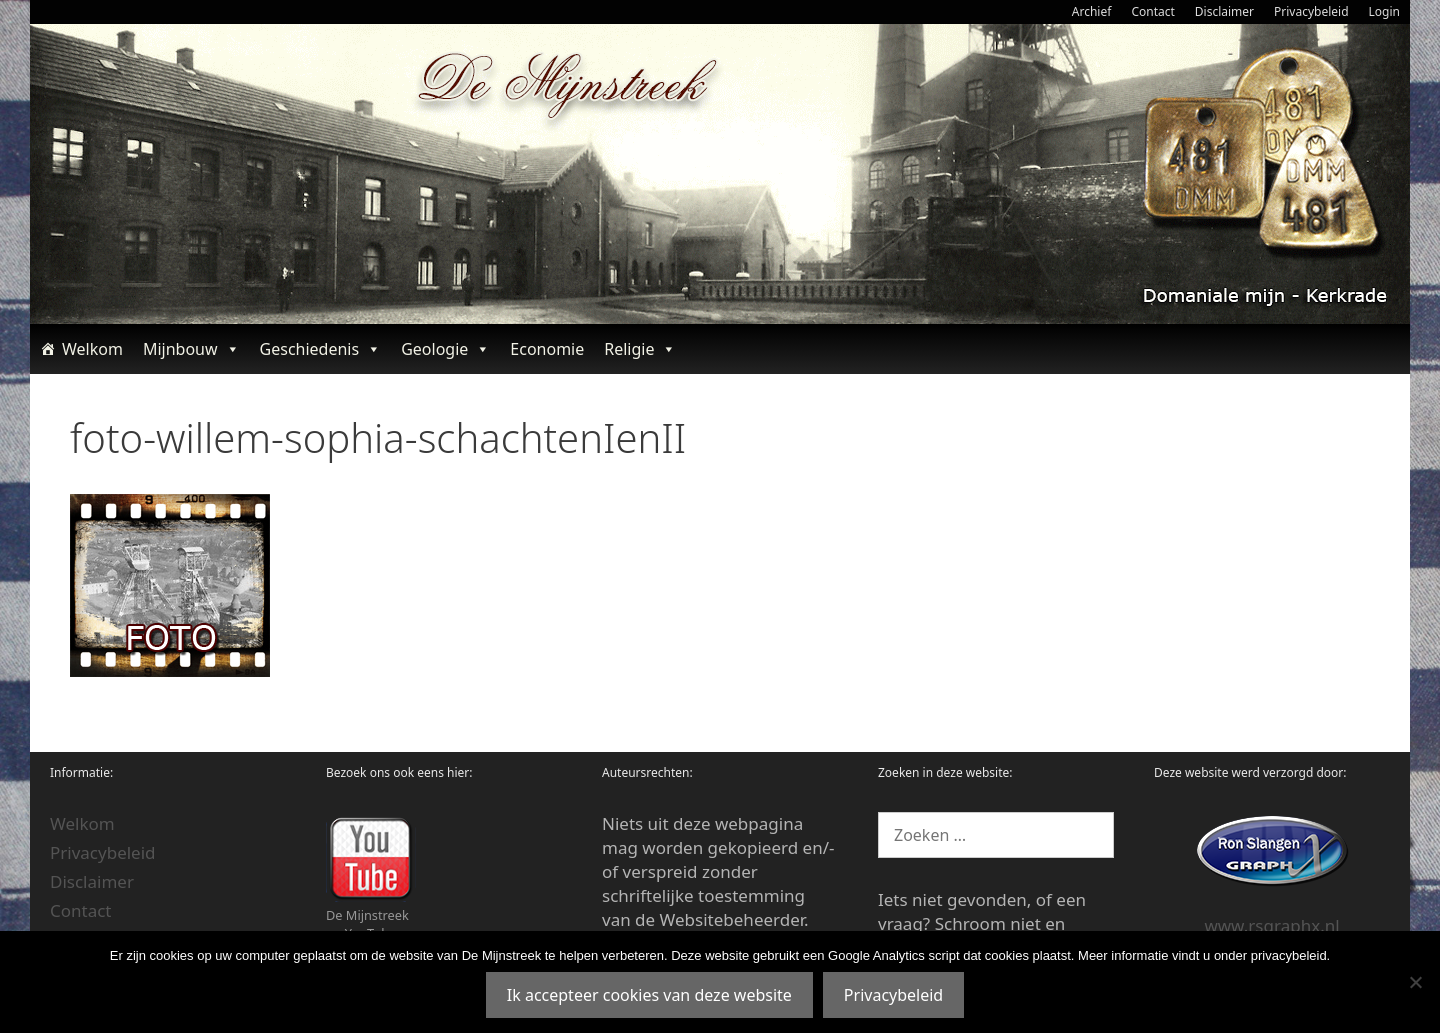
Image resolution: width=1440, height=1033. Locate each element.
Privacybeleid (1311, 11)
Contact (1152, 11)
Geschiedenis (321, 349)
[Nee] (1415, 982)
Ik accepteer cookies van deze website (649, 995)
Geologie (445, 349)
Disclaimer (1224, 11)
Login (1384, 11)
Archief (1092, 11)
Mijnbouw (191, 349)
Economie (547, 349)
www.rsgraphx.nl (1271, 925)
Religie (640, 349)
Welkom (92, 349)
